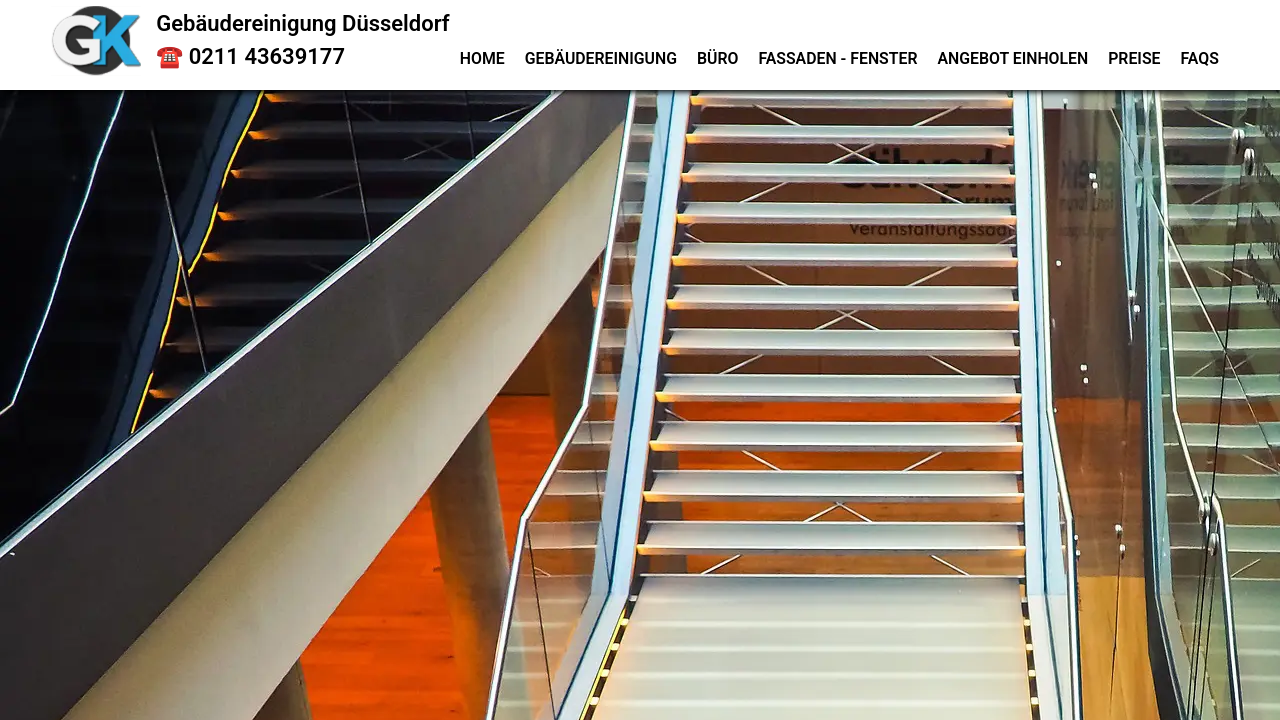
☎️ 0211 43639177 (250, 56)
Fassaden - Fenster (837, 58)
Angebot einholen (1012, 58)
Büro (717, 58)
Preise (1134, 58)
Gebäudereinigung (601, 58)
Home (482, 58)
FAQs (1200, 58)
